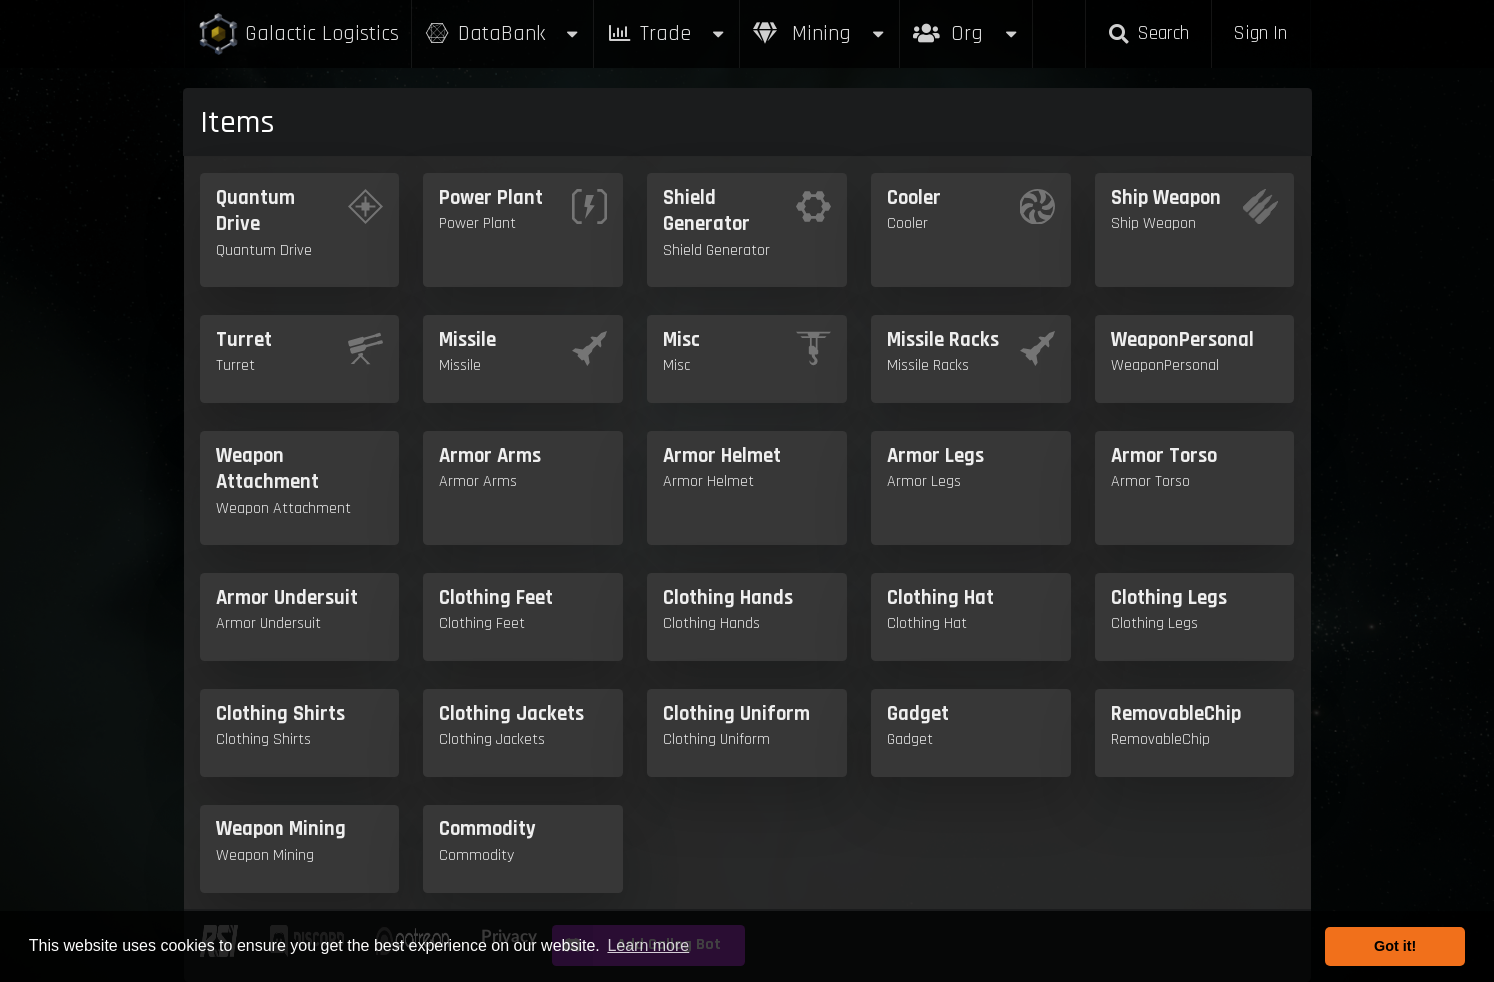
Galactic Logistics (298, 34)
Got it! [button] (1395, 946)
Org (966, 23)
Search (1148, 33)
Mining (820, 33)
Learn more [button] (648, 945)
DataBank (503, 33)
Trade (667, 33)
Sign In (1260, 33)
